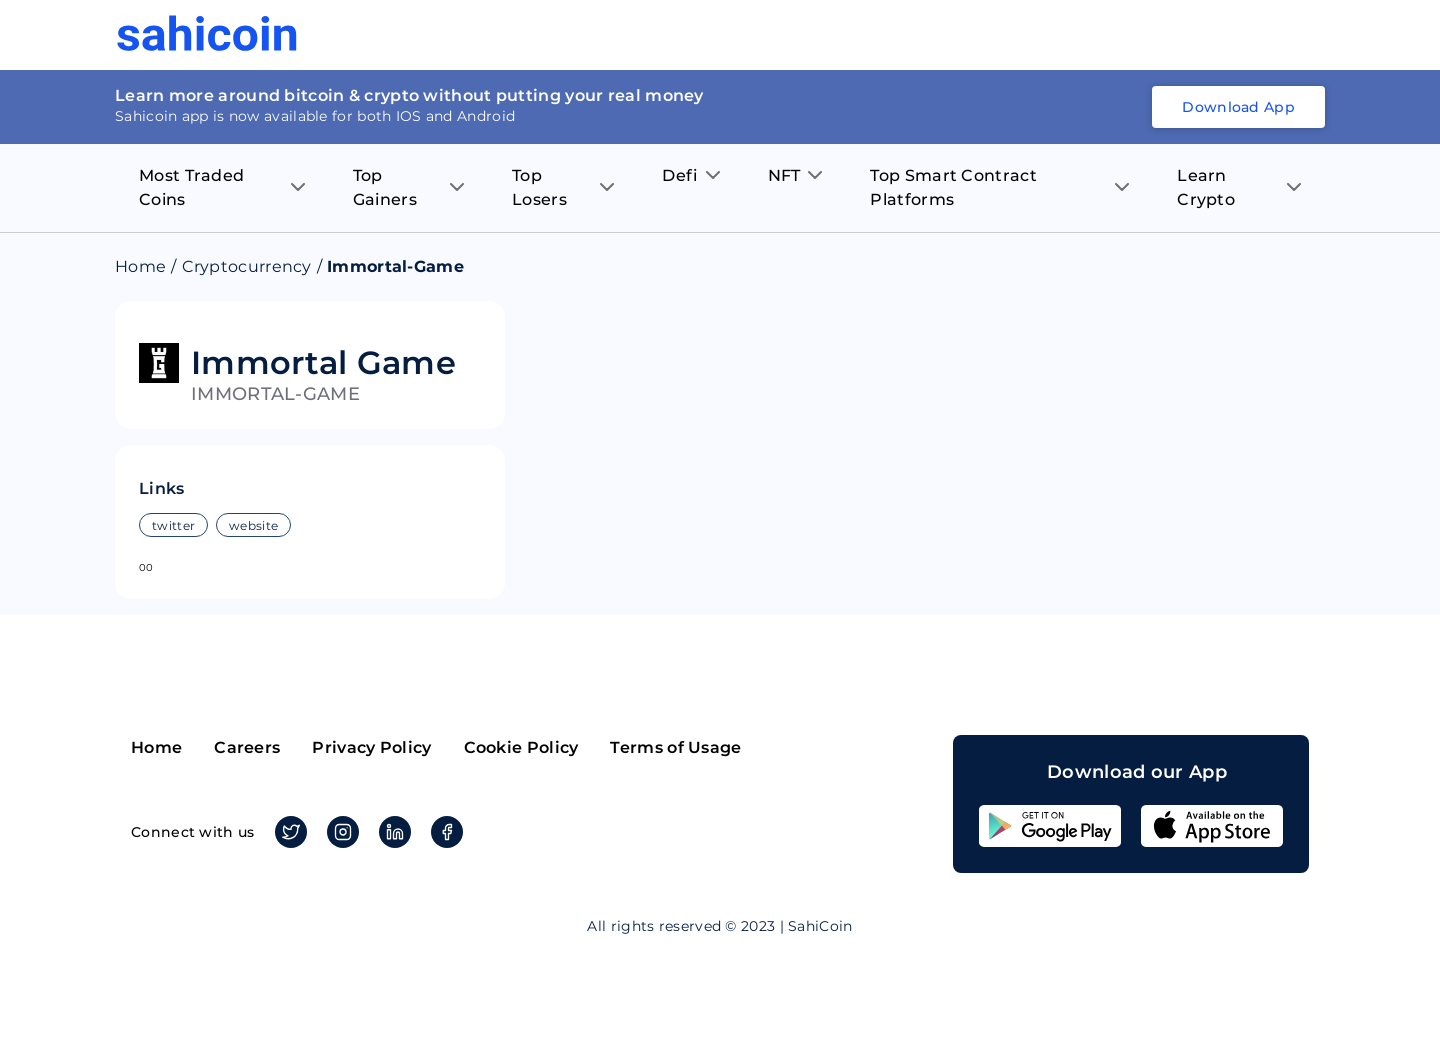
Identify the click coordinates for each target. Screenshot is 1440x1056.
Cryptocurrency (247, 266)
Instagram (339, 832)
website (253, 525)
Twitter (287, 832)
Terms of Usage (675, 747)
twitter (173, 525)
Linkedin (391, 832)
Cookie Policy (521, 747)
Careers (247, 747)
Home (140, 266)
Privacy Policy (371, 747)
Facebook (443, 832)
